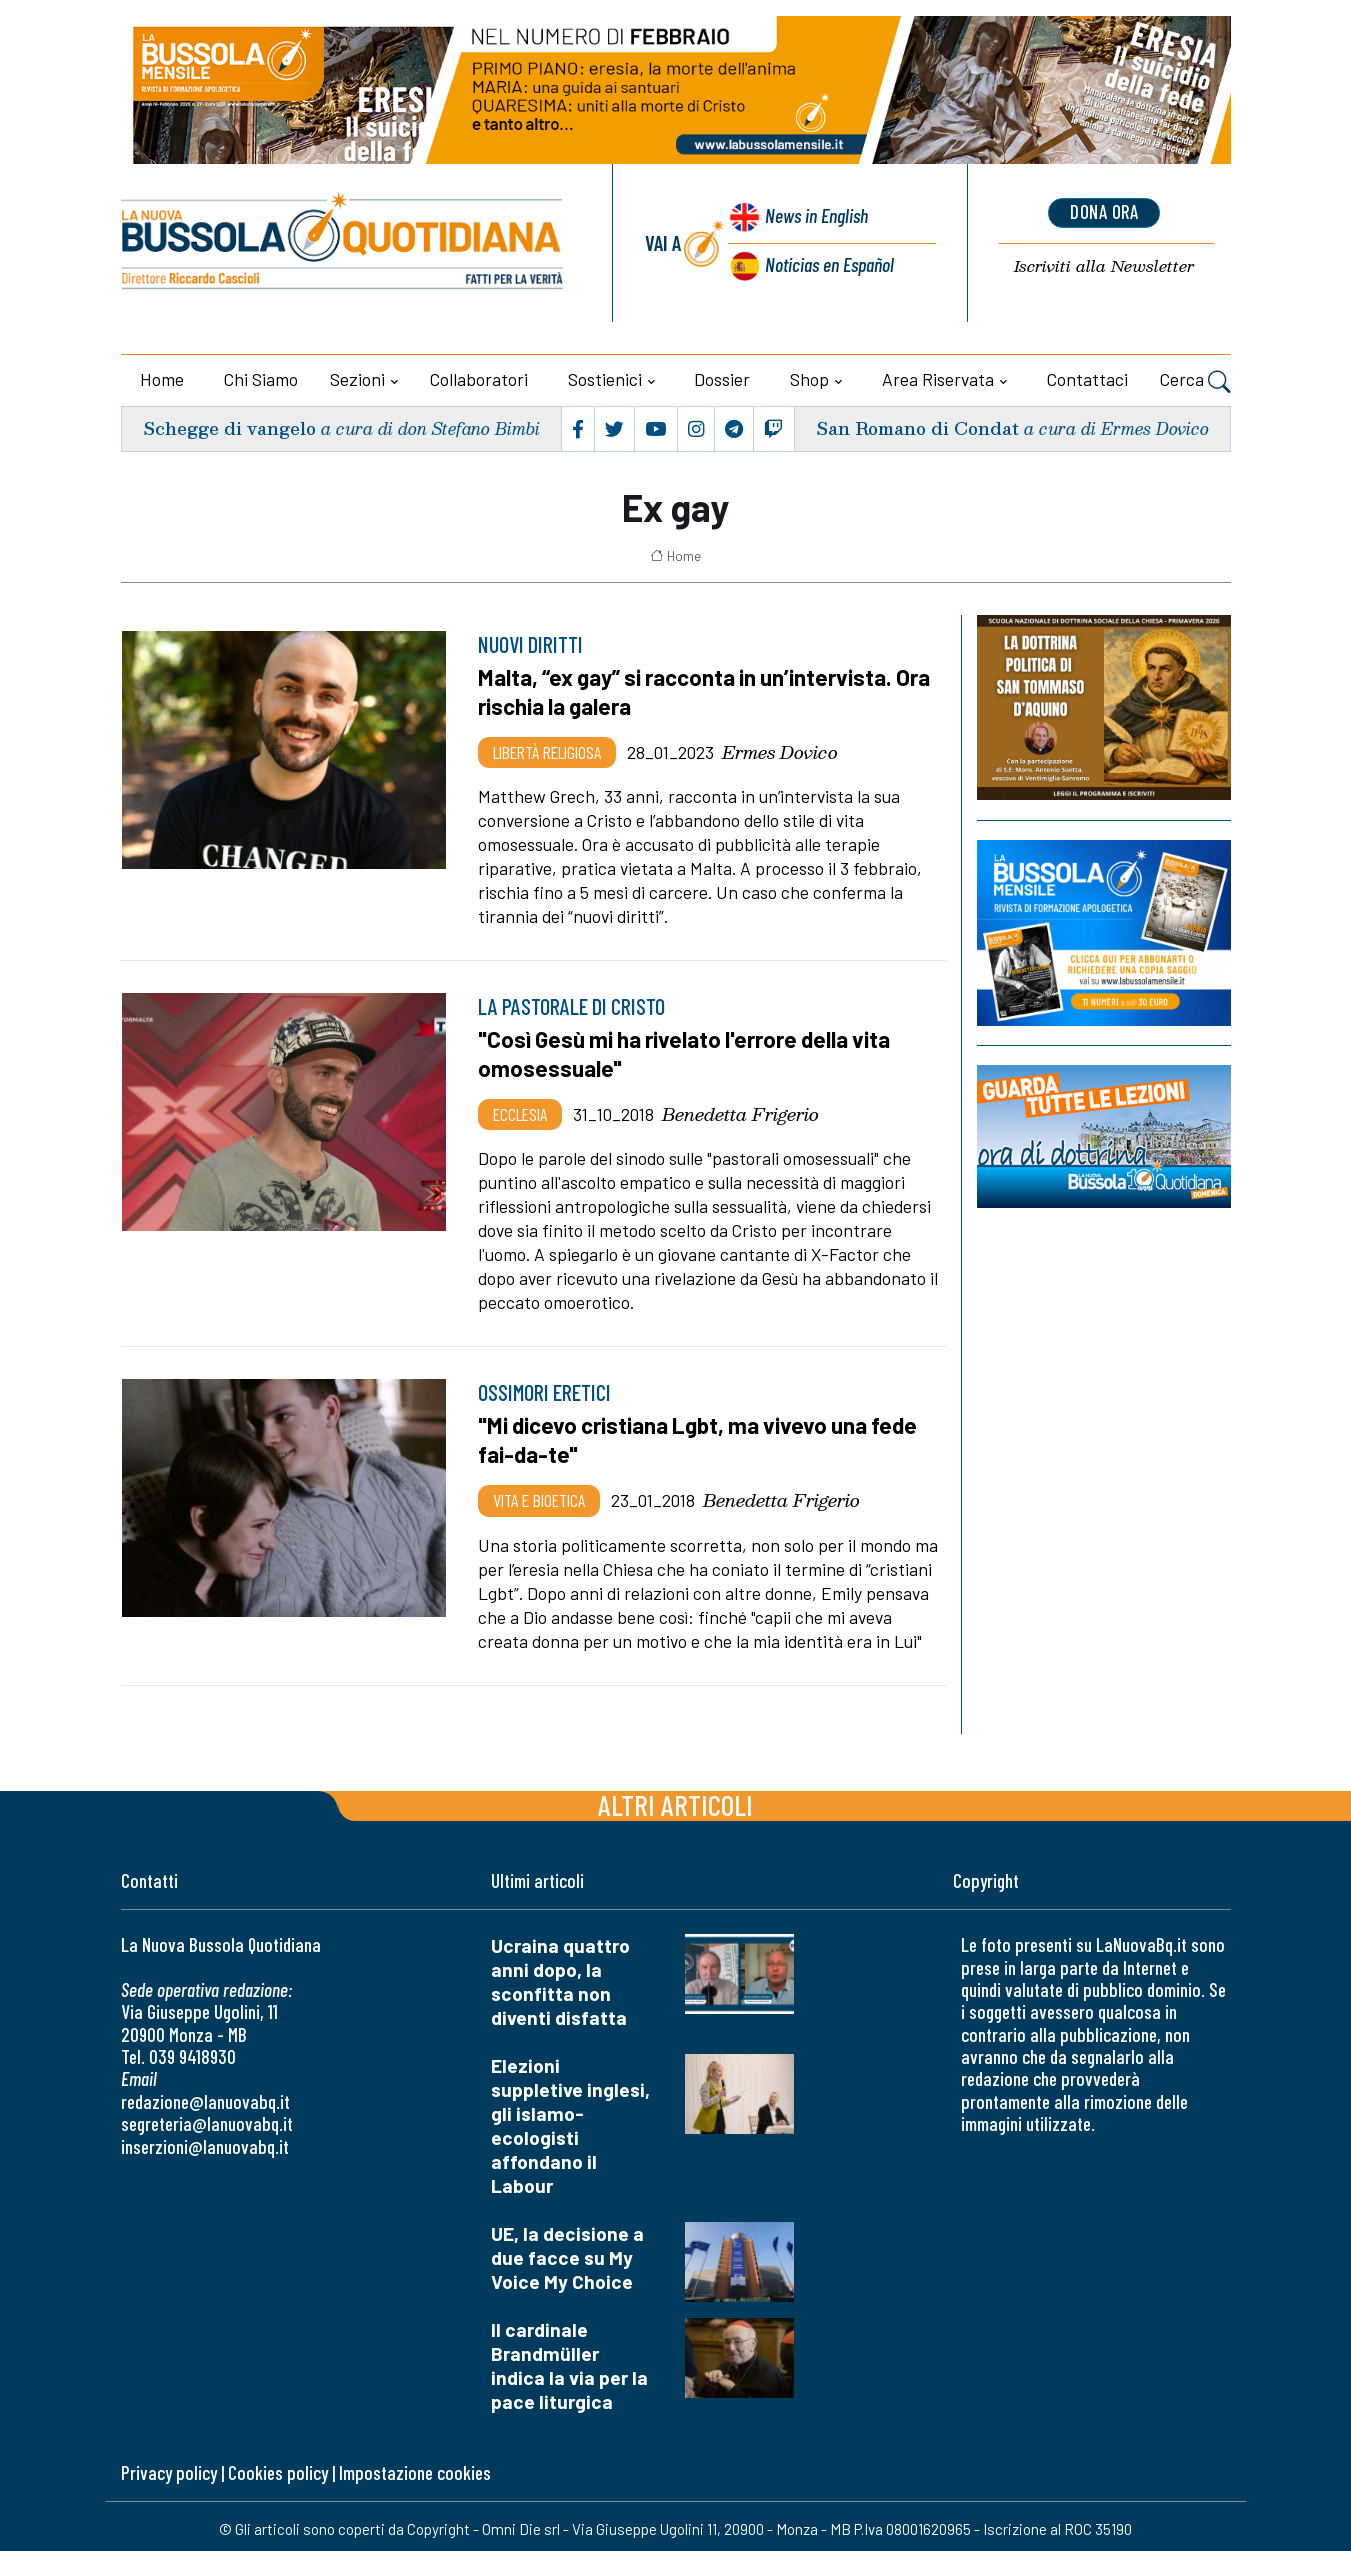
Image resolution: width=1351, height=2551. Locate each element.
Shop (809, 379)
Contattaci (1087, 379)
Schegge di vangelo (229, 428)
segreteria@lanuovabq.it (207, 2119)
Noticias (828, 263)
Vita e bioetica (539, 1496)
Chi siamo (261, 379)
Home (162, 379)
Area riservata (938, 379)
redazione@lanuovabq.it (205, 2096)
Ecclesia (520, 1111)
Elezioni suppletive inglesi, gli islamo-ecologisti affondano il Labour (570, 2121)
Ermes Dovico (780, 750)
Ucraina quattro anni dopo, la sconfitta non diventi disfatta (560, 1977)
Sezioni (357, 379)
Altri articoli (675, 1800)
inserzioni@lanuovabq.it (205, 2141)
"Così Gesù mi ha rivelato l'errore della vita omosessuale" (688, 1052)
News (813, 217)
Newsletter (1104, 266)
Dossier (722, 379)
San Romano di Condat (915, 428)
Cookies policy (278, 2468)
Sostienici (605, 379)
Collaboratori (479, 379)
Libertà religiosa (547, 750)
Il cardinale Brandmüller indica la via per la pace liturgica (569, 2361)
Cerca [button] (1195, 382)
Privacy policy (169, 2468)
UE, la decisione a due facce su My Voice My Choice (567, 2253)
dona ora (1104, 213)
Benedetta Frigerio (740, 1111)
